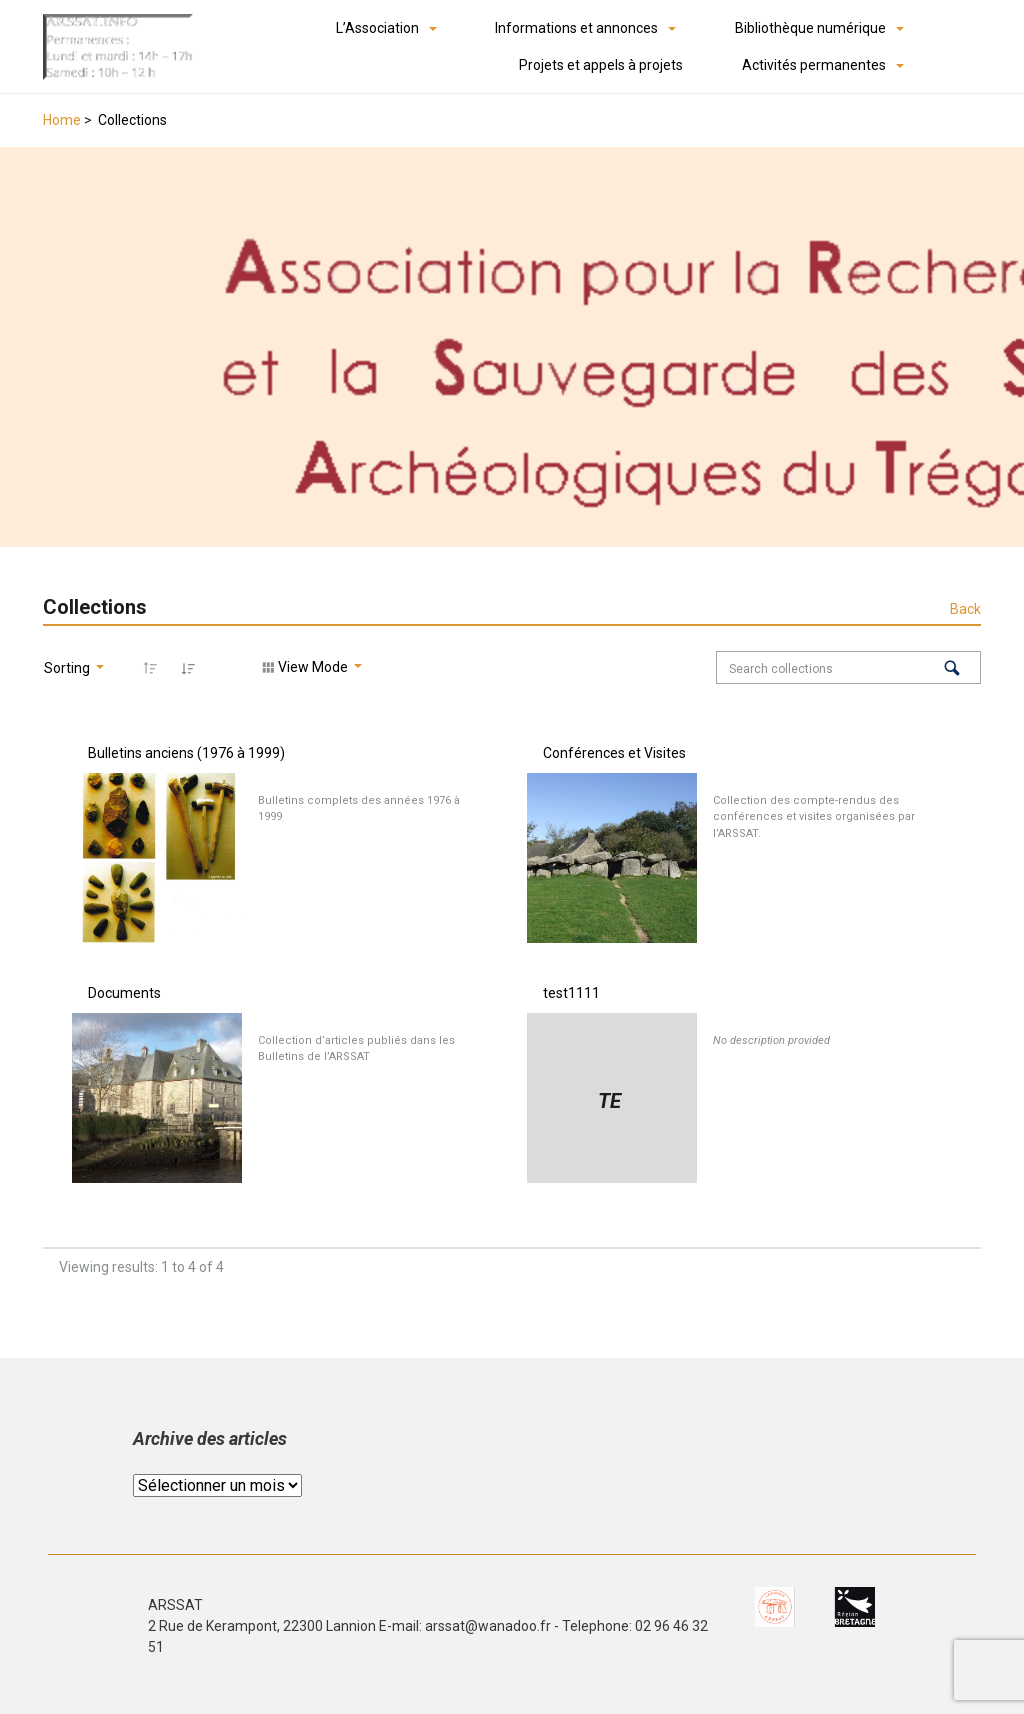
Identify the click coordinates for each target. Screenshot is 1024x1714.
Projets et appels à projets (601, 65)
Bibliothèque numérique (810, 28)
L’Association (377, 28)
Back (965, 609)
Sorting (68, 668)
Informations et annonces (576, 28)
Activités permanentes (814, 65)
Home (62, 120)
